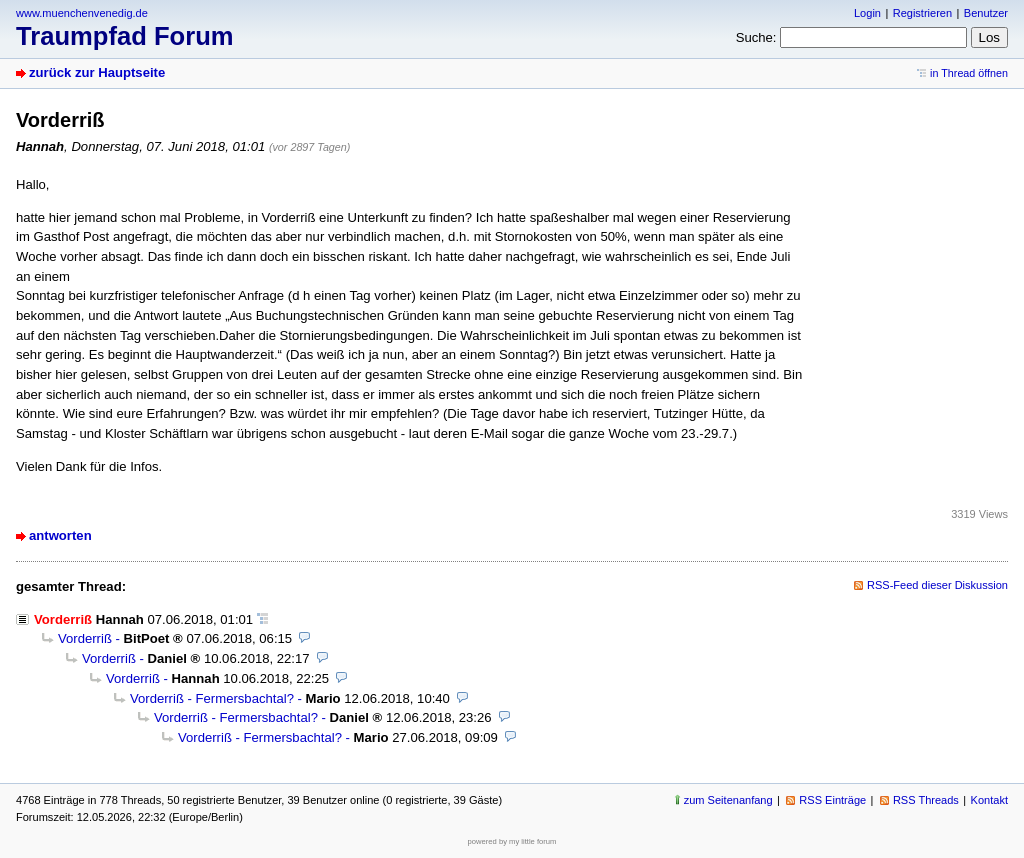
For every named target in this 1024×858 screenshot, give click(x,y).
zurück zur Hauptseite (97, 72)
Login (867, 13)
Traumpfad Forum (125, 36)
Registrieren (922, 13)
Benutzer (986, 13)
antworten (60, 535)
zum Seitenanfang (728, 800)
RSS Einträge (832, 800)
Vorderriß (85, 638)
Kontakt (989, 800)
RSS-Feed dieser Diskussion (937, 585)
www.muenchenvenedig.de (82, 13)
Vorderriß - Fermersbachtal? (212, 698)
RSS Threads (926, 800)
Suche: (756, 37)
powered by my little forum (512, 841)
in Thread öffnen (969, 73)
